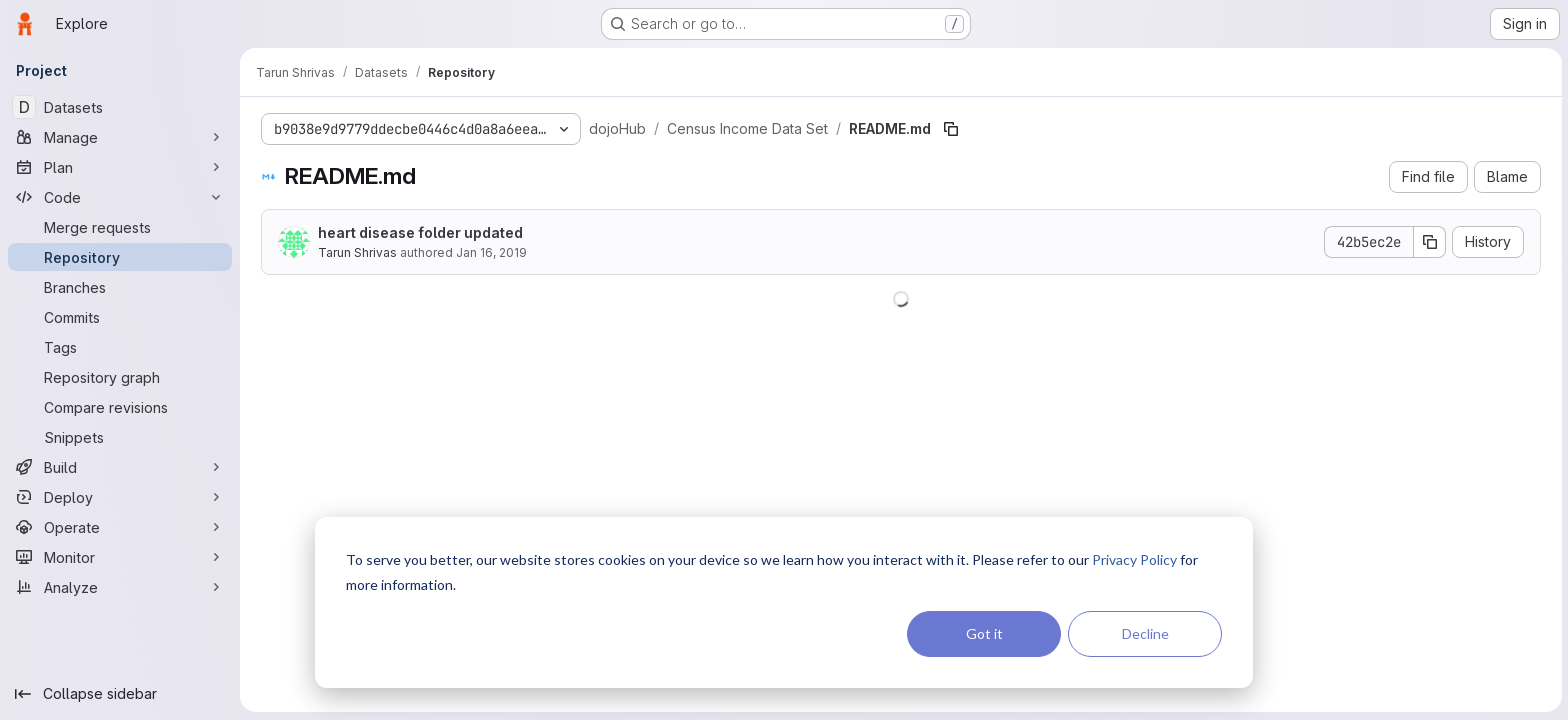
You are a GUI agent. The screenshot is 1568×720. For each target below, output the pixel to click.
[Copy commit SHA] (1429, 242)
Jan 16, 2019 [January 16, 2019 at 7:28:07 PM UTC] (490, 252)
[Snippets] (120, 437)
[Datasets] (120, 107)
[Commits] (120, 317)
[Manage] (120, 137)
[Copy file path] (950, 129)
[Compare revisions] (120, 407)
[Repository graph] (120, 377)
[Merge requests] (120, 227)
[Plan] (120, 167)
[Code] (120, 197)
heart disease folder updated (419, 232)
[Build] (120, 467)
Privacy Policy (1134, 559)
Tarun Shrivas (356, 252)
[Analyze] (120, 587)
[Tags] (120, 347)
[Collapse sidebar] (120, 694)
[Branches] (120, 287)
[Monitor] (120, 557)
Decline (1145, 633)
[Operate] (120, 527)
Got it (984, 633)
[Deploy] (120, 497)
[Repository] (120, 257)
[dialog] (784, 602)
